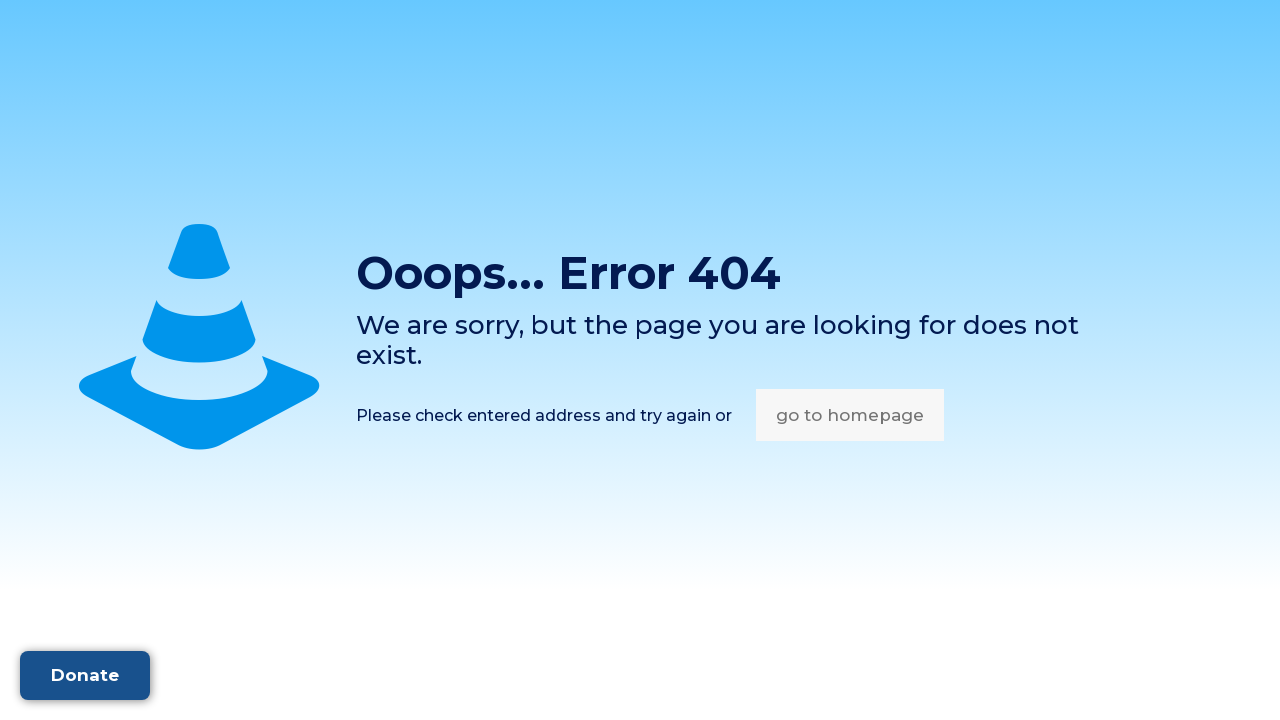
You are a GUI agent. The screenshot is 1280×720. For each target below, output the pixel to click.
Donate (85, 675)
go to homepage (850, 415)
